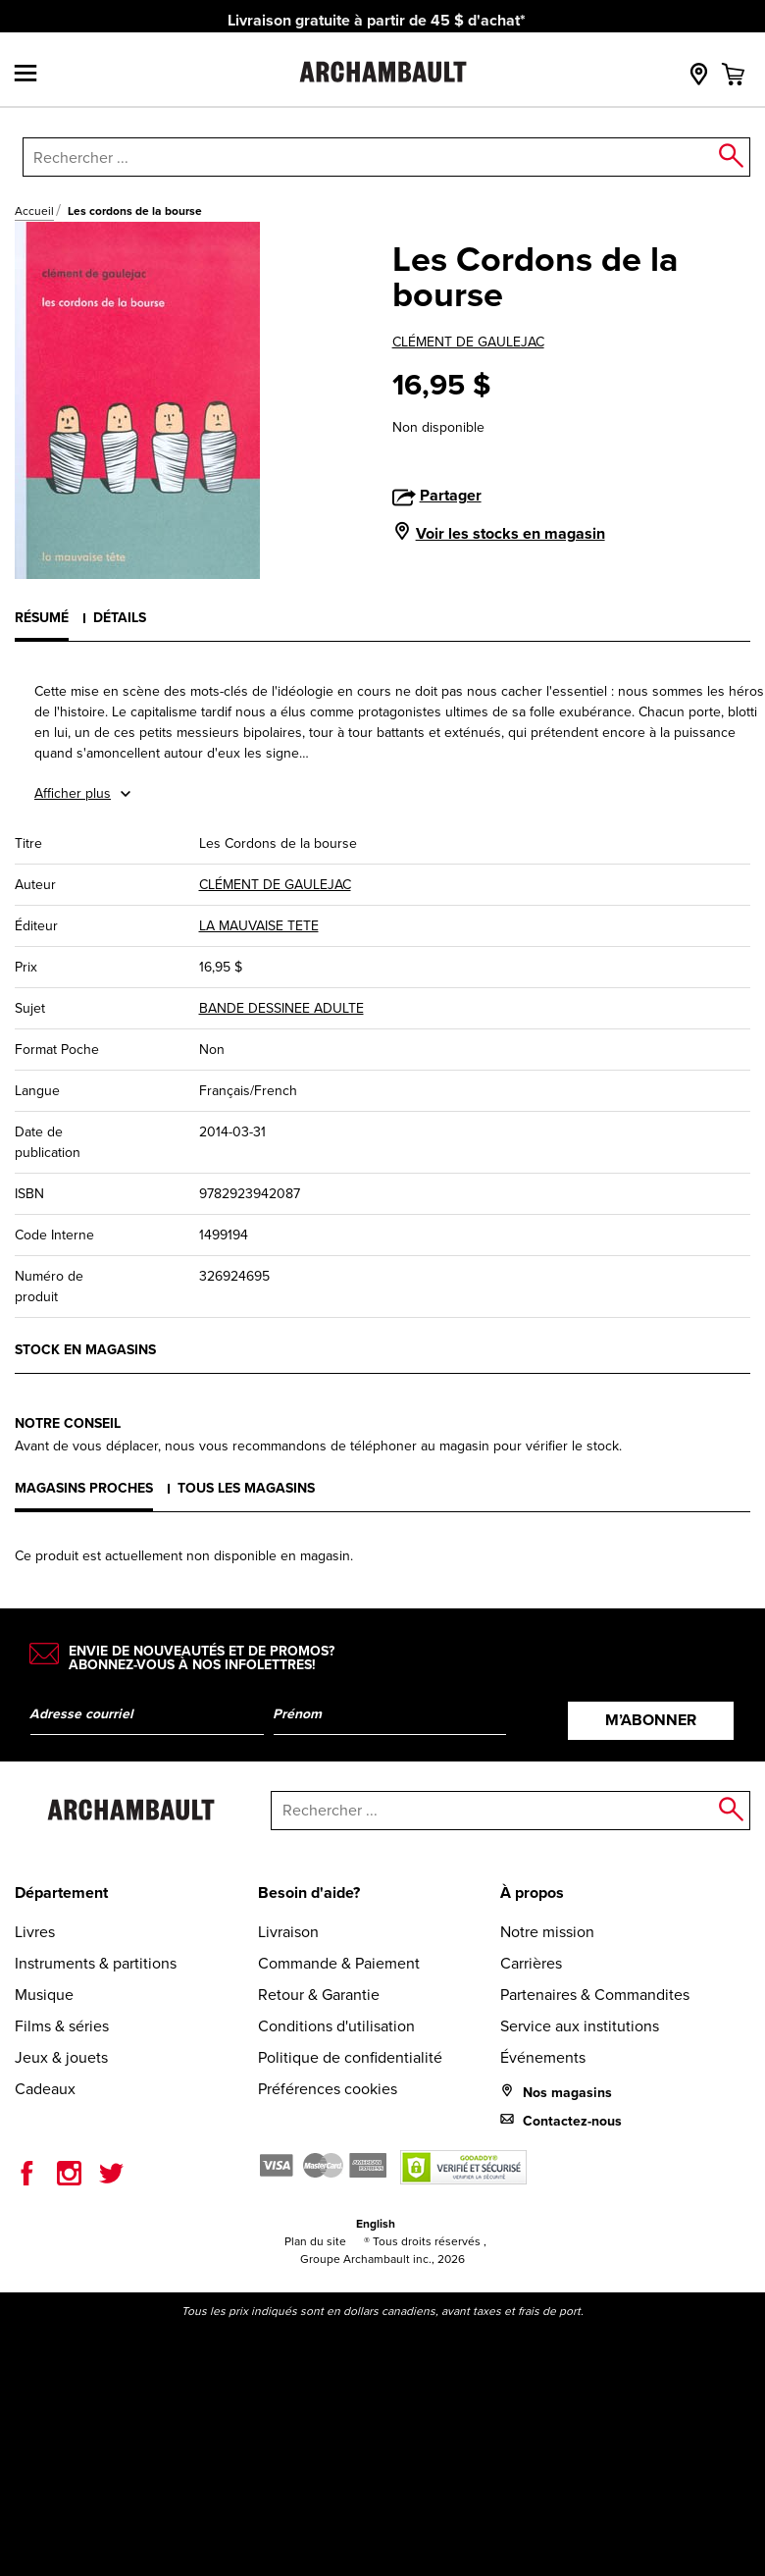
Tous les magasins (246, 1488)
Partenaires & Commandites (594, 1994)
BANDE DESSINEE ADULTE (281, 1008)
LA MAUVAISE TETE (259, 926)
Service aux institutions (579, 2026)
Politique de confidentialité (350, 2057)
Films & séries (62, 2026)
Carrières (531, 1963)
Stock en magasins (85, 1350)
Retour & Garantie (319, 1994)
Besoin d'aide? (309, 1892)
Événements (543, 2057)
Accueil (34, 211)
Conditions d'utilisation (336, 2026)
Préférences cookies (327, 2088)
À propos (532, 1892)
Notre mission (547, 1931)
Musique (44, 1994)
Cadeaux (45, 2088)
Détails (119, 617)
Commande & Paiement (339, 1963)
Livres (35, 1931)
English (375, 2224)
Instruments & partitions (96, 1963)
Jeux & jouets (61, 2057)
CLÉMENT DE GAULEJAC (468, 342)
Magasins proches (84, 1488)
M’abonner (650, 1720)
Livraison (288, 1931)
